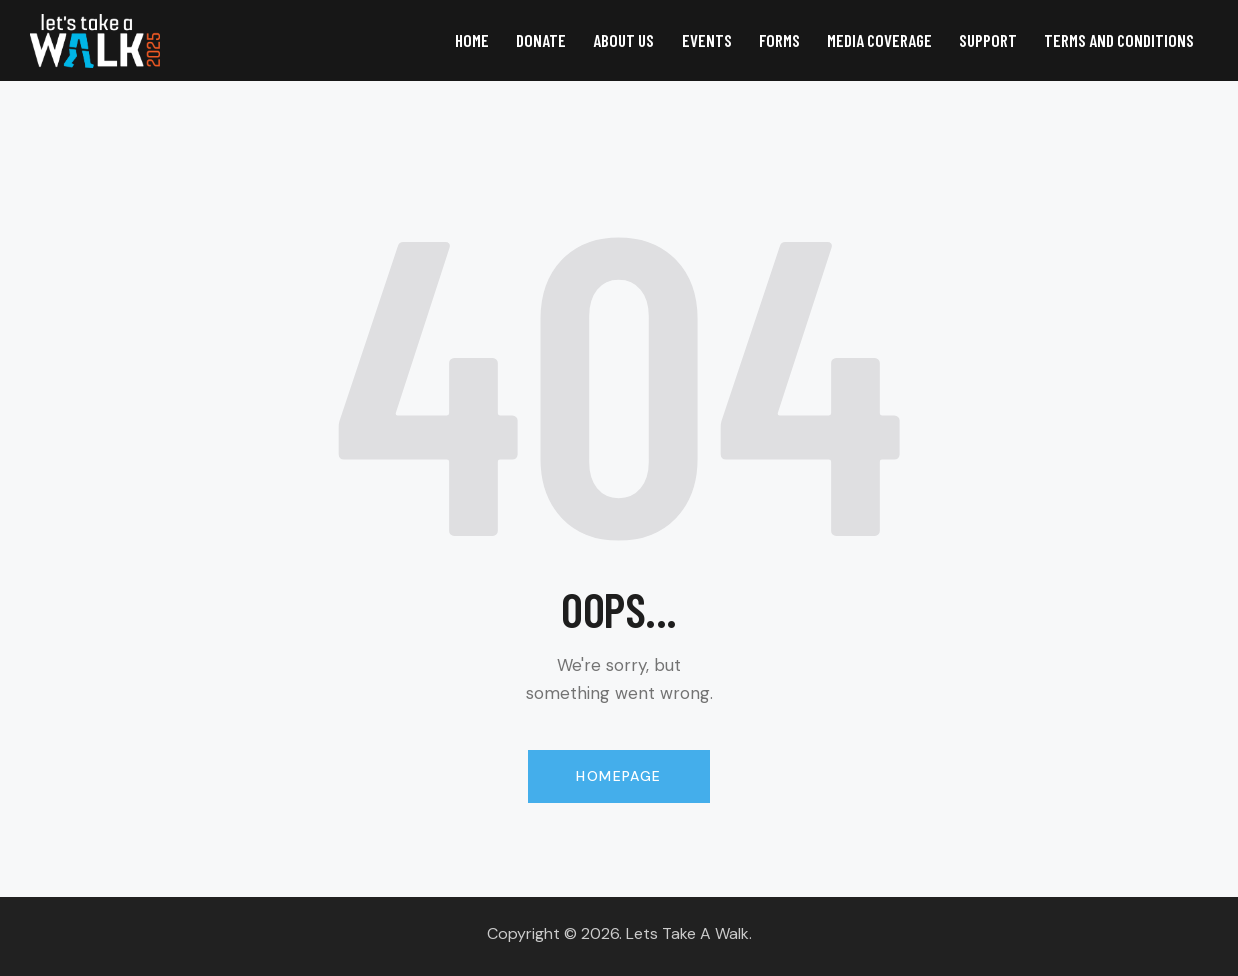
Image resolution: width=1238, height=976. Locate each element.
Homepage (618, 776)
